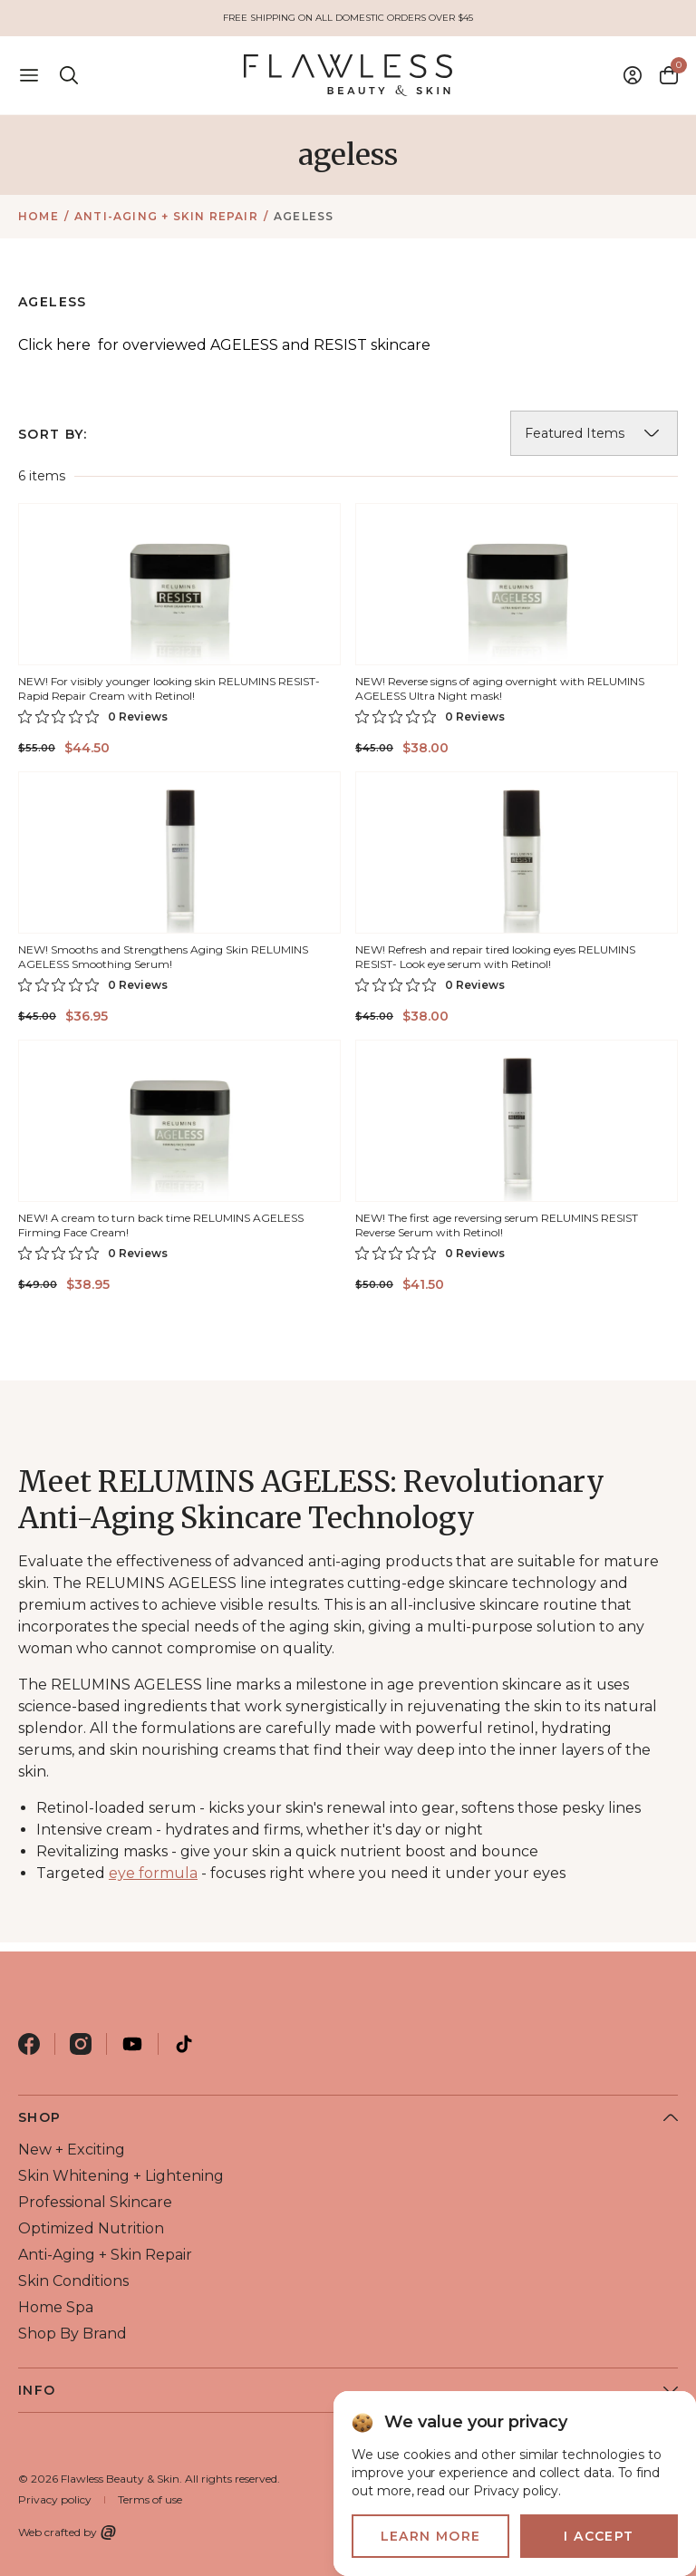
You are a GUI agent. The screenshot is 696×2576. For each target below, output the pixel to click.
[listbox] (594, 433)
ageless (304, 216)
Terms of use (150, 2499)
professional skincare (95, 2202)
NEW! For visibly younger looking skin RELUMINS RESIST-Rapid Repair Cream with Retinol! (169, 688)
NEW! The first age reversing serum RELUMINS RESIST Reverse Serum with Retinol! (496, 1225)
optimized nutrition (91, 2228)
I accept (598, 2536)
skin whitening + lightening (121, 2175)
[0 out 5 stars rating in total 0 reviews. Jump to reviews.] (93, 716)
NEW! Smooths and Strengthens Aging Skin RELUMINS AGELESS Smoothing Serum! (163, 957)
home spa (55, 2307)
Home (38, 216)
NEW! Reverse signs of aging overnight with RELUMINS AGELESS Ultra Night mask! (499, 688)
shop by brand (72, 2333)
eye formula (153, 1873)
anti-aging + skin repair (166, 216)
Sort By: (52, 434)
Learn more (431, 2536)
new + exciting (71, 2149)
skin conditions (73, 2281)
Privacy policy (55, 2499)
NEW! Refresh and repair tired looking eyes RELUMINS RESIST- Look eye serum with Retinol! (495, 957)
